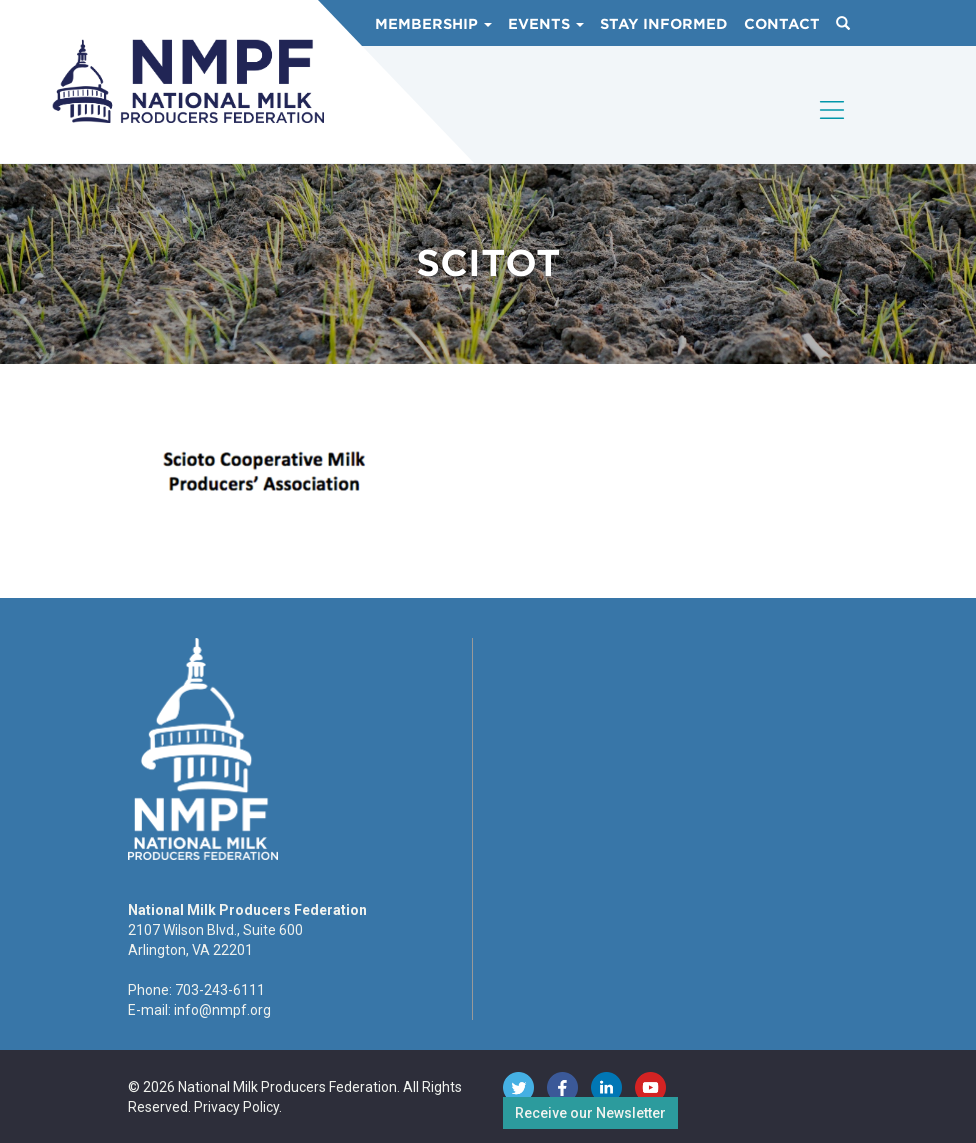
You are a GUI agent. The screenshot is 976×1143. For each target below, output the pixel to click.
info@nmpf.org (222, 1010)
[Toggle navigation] (833, 127)
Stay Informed (664, 24)
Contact (782, 24)
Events (546, 24)
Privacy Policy (236, 1107)
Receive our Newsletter (590, 1113)
